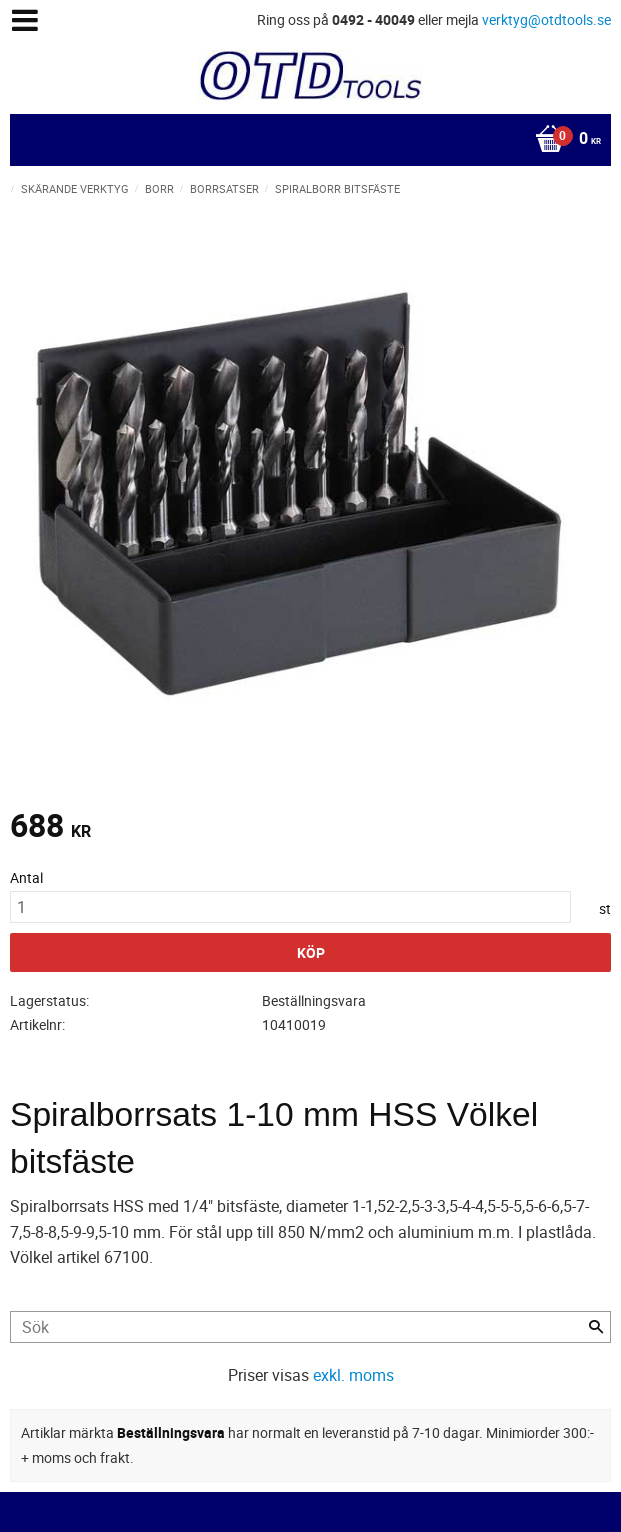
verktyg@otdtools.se (546, 19)
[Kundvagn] (305, 140)
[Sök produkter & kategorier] (310, 1327)
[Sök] (596, 1327)
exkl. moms (353, 1375)
